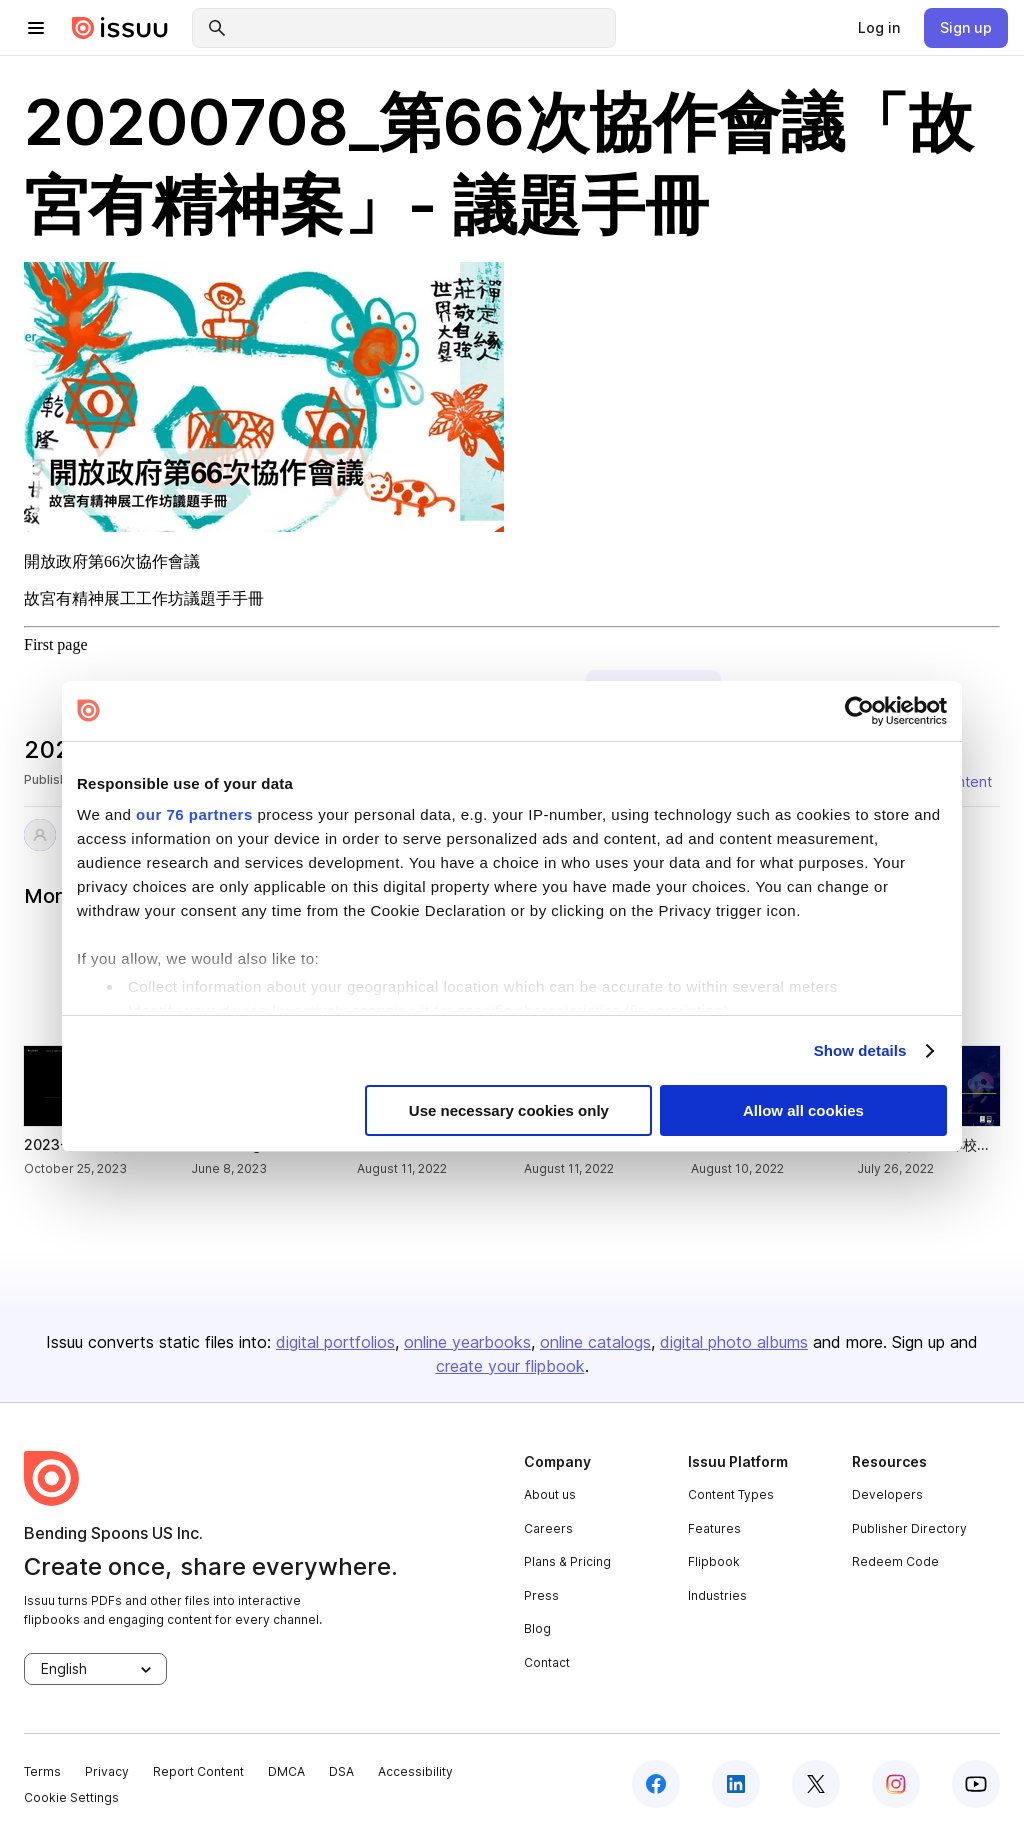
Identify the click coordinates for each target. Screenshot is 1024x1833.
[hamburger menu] (36, 28)
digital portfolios (335, 1342)
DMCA (286, 1771)
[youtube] (976, 1784)
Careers (548, 1528)
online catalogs (595, 1342)
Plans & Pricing (567, 1561)
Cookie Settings (71, 1797)
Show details (860, 1050)
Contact (547, 1662)
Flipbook (714, 1561)
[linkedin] (736, 1784)
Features (714, 1528)
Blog (537, 1628)
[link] (879, 28)
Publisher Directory (909, 1528)
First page (56, 644)
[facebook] (656, 1784)
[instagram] (896, 1784)
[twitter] (816, 1784)
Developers (887, 1494)
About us (550, 1494)
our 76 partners (194, 814)
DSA (341, 1771)
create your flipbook (510, 1366)
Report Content (198, 1771)
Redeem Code (895, 1561)
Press (541, 1595)
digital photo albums (734, 1342)
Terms (42, 1771)
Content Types (731, 1494)
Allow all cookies (803, 1110)
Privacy (107, 1771)
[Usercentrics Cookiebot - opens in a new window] (859, 711)
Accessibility (415, 1771)
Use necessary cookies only (509, 1110)
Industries (717, 1595)
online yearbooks (467, 1342)
